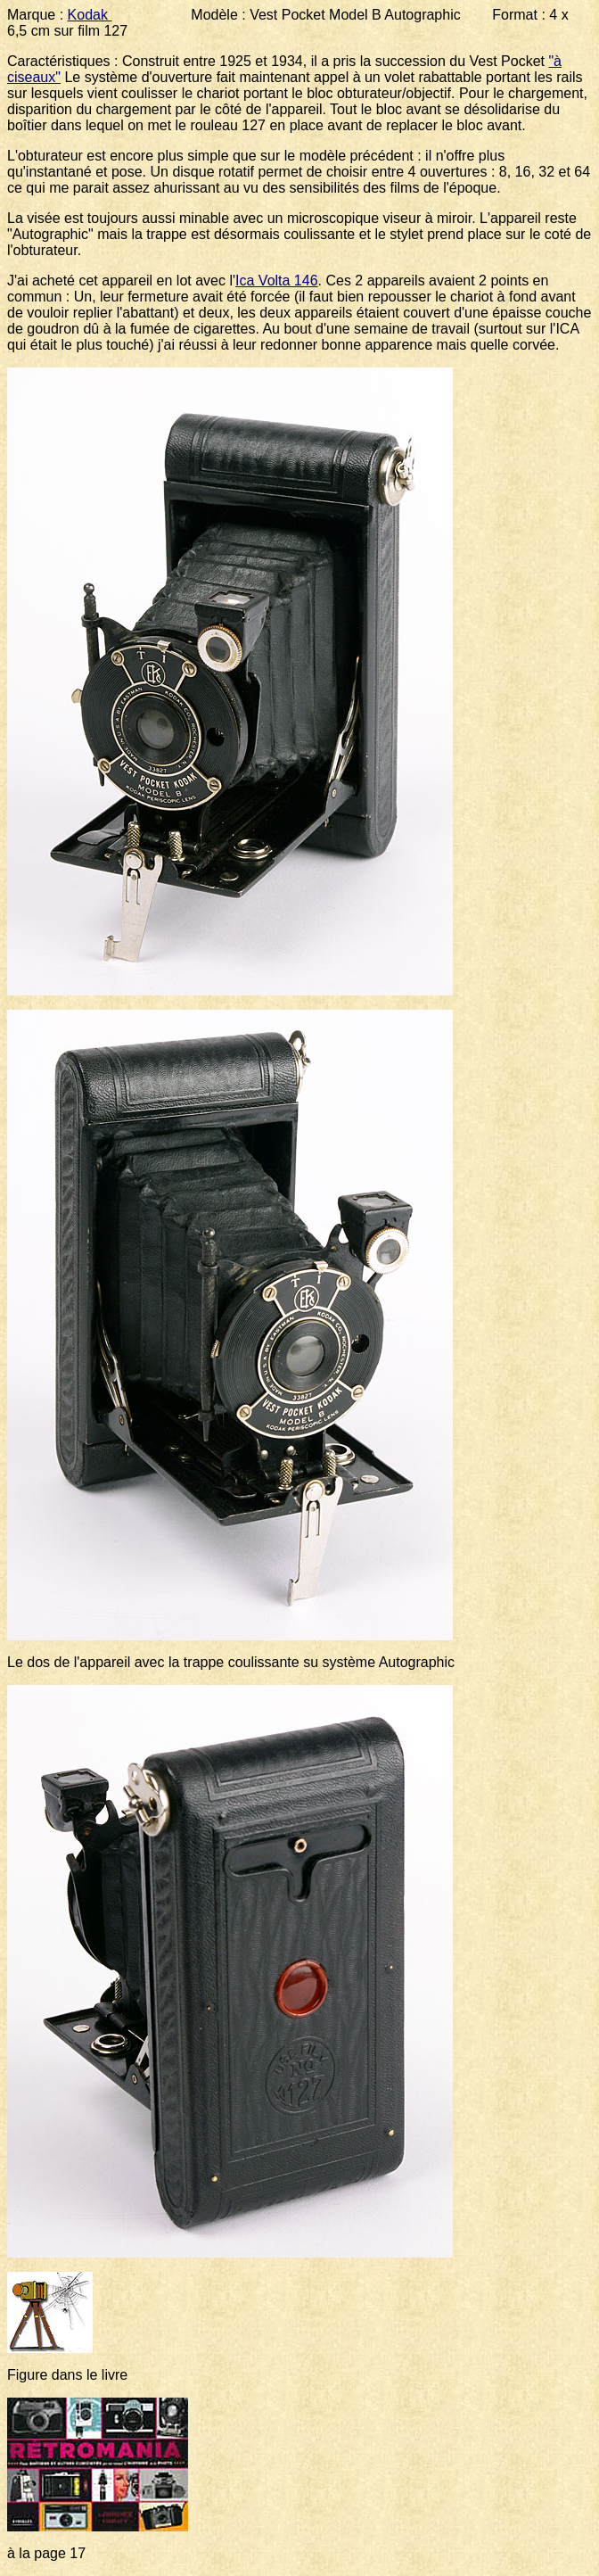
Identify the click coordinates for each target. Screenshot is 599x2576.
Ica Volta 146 (276, 280)
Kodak (90, 14)
